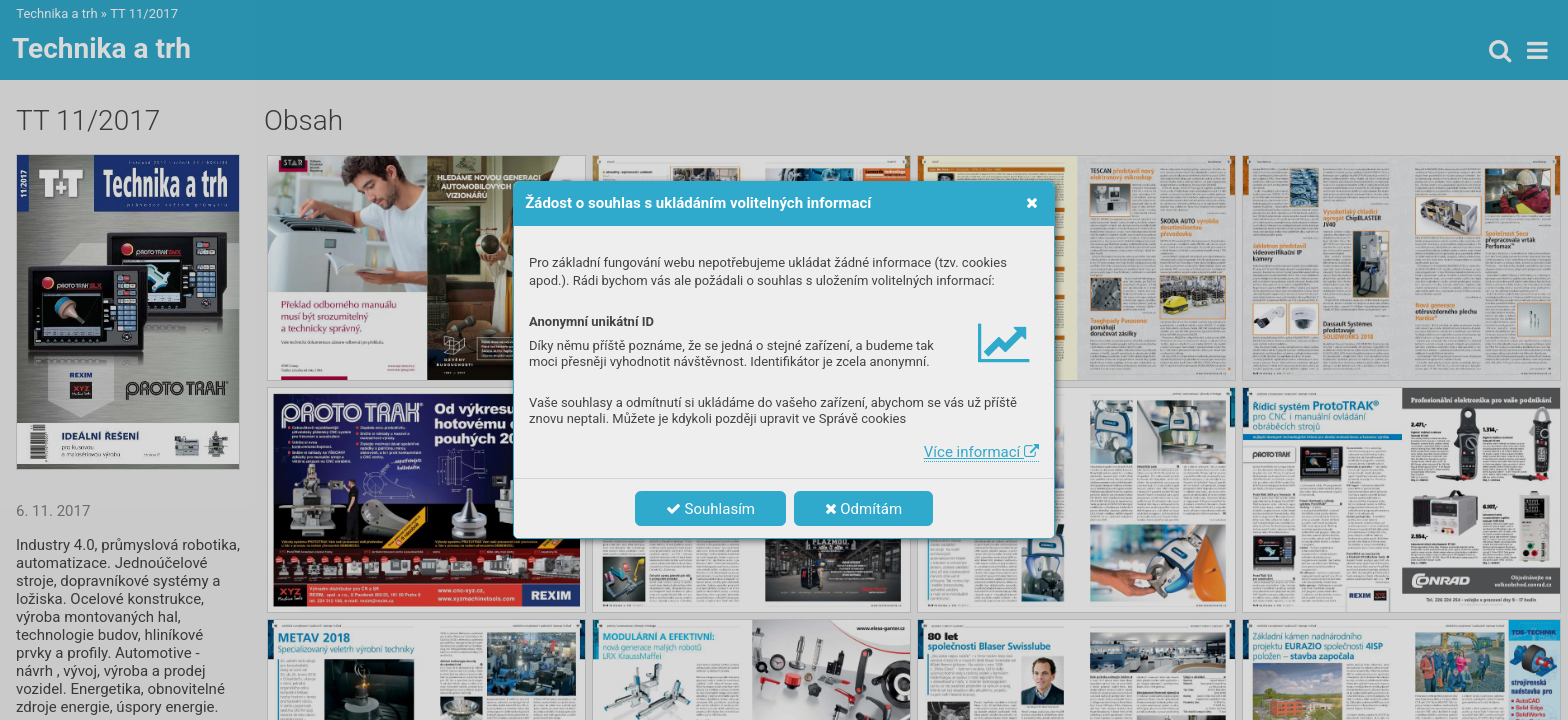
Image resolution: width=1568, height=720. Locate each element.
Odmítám (864, 509)
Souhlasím (710, 509)
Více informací (981, 452)
